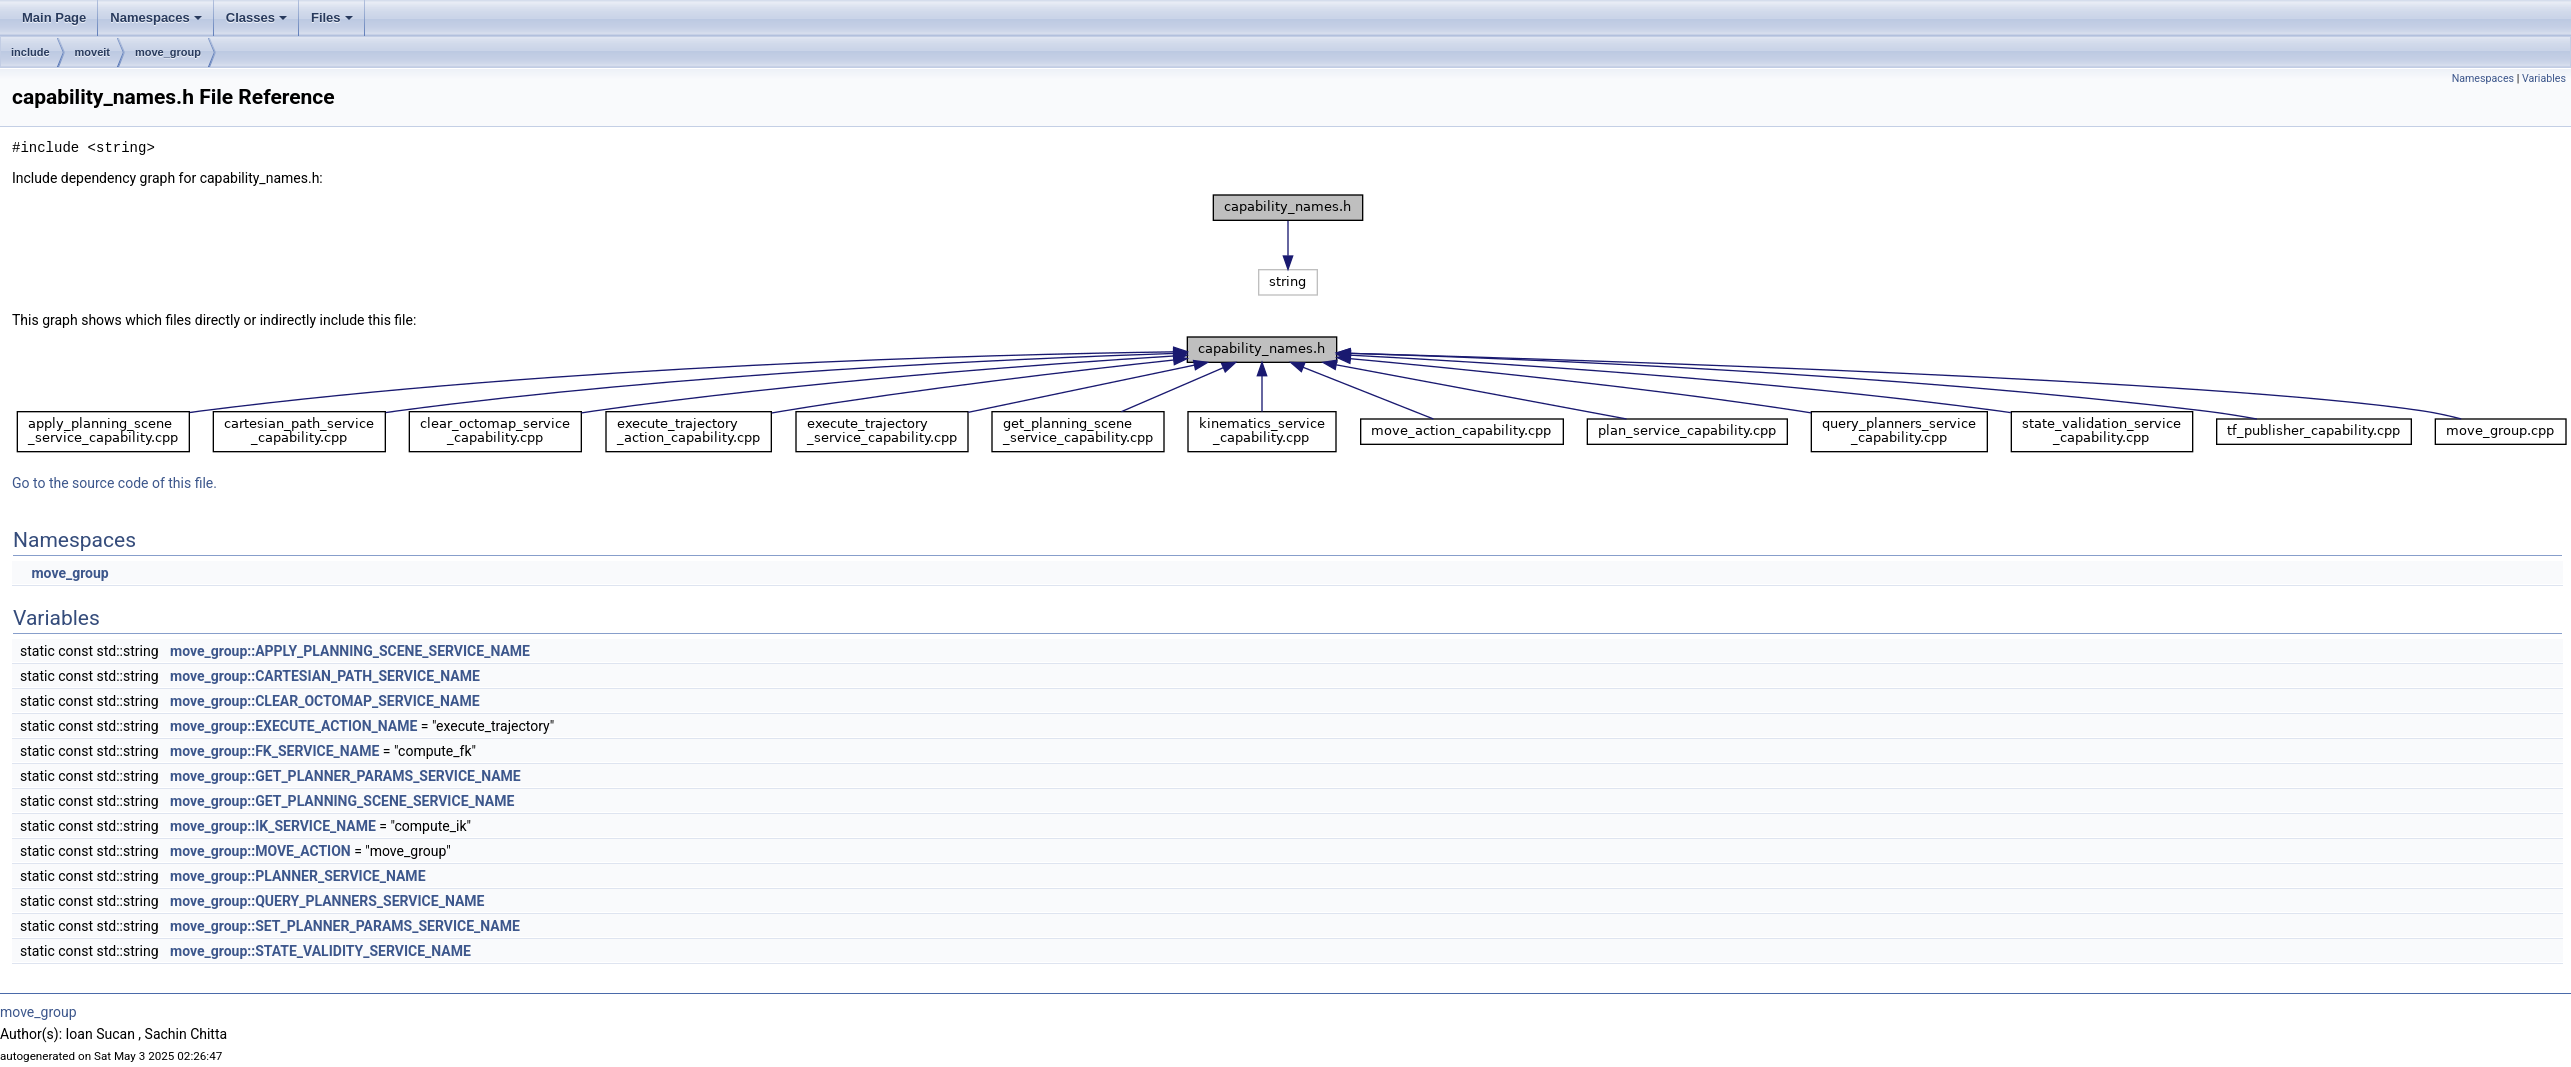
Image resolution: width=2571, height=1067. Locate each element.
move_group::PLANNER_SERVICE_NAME (297, 876)
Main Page (54, 17)
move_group (168, 52)
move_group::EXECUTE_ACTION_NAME (293, 726)
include (30, 52)
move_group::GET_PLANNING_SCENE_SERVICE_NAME (342, 801)
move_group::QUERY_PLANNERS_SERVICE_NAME (327, 901)
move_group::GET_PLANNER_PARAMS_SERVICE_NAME (345, 776)
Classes (256, 17)
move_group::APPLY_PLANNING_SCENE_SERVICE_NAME (350, 651)
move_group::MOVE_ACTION (260, 851)
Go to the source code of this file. (114, 483)
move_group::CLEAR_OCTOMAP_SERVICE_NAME (325, 701)
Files (332, 17)
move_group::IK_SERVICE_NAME (273, 826)
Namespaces (156, 17)
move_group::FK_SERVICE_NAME (274, 751)
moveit (92, 52)
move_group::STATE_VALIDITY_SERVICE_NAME (320, 951)
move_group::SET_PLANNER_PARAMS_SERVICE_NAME (345, 926)
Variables (2544, 78)
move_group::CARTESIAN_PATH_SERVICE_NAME (325, 676)
